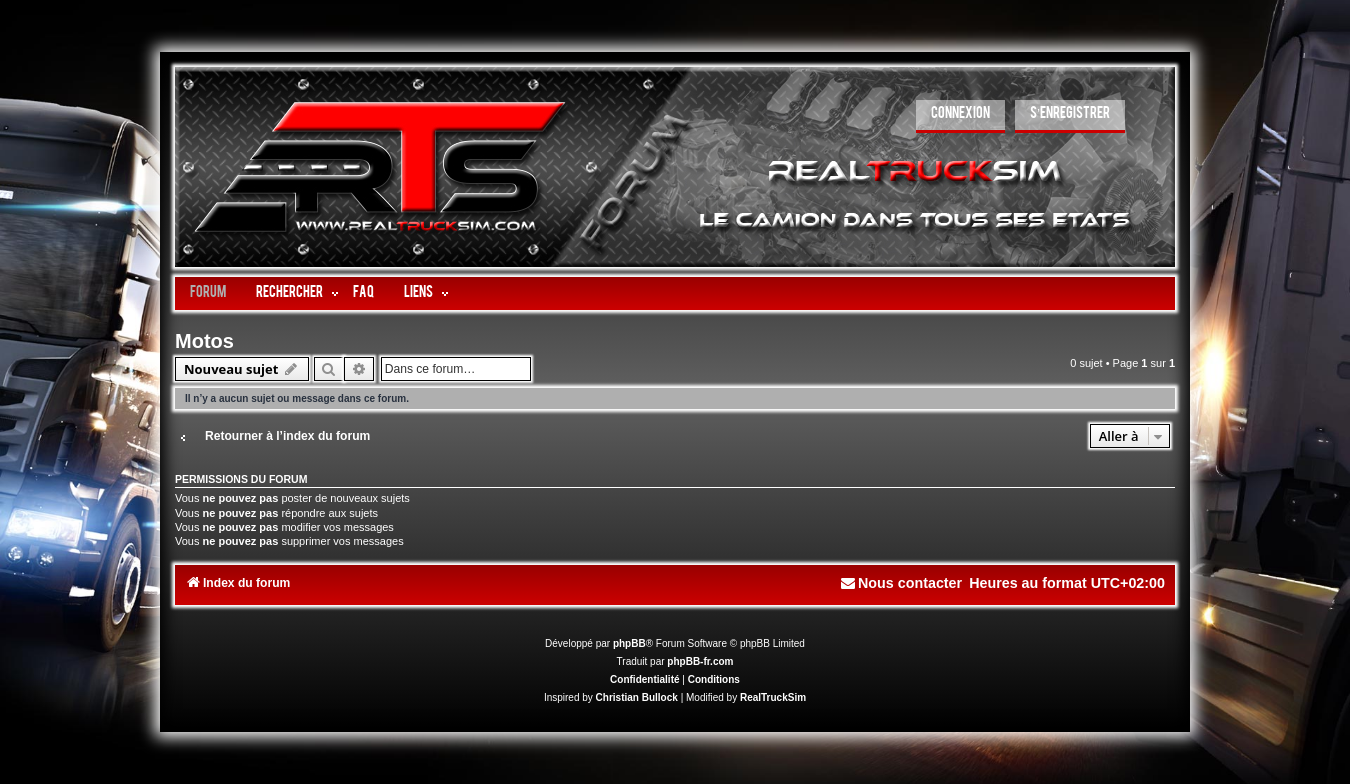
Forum (208, 293)
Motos (204, 341)
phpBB (629, 643)
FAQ (363, 293)
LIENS (418, 293)
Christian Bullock (637, 697)
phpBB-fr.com (700, 661)
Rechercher (289, 293)
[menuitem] (960, 116)
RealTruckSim (773, 697)
